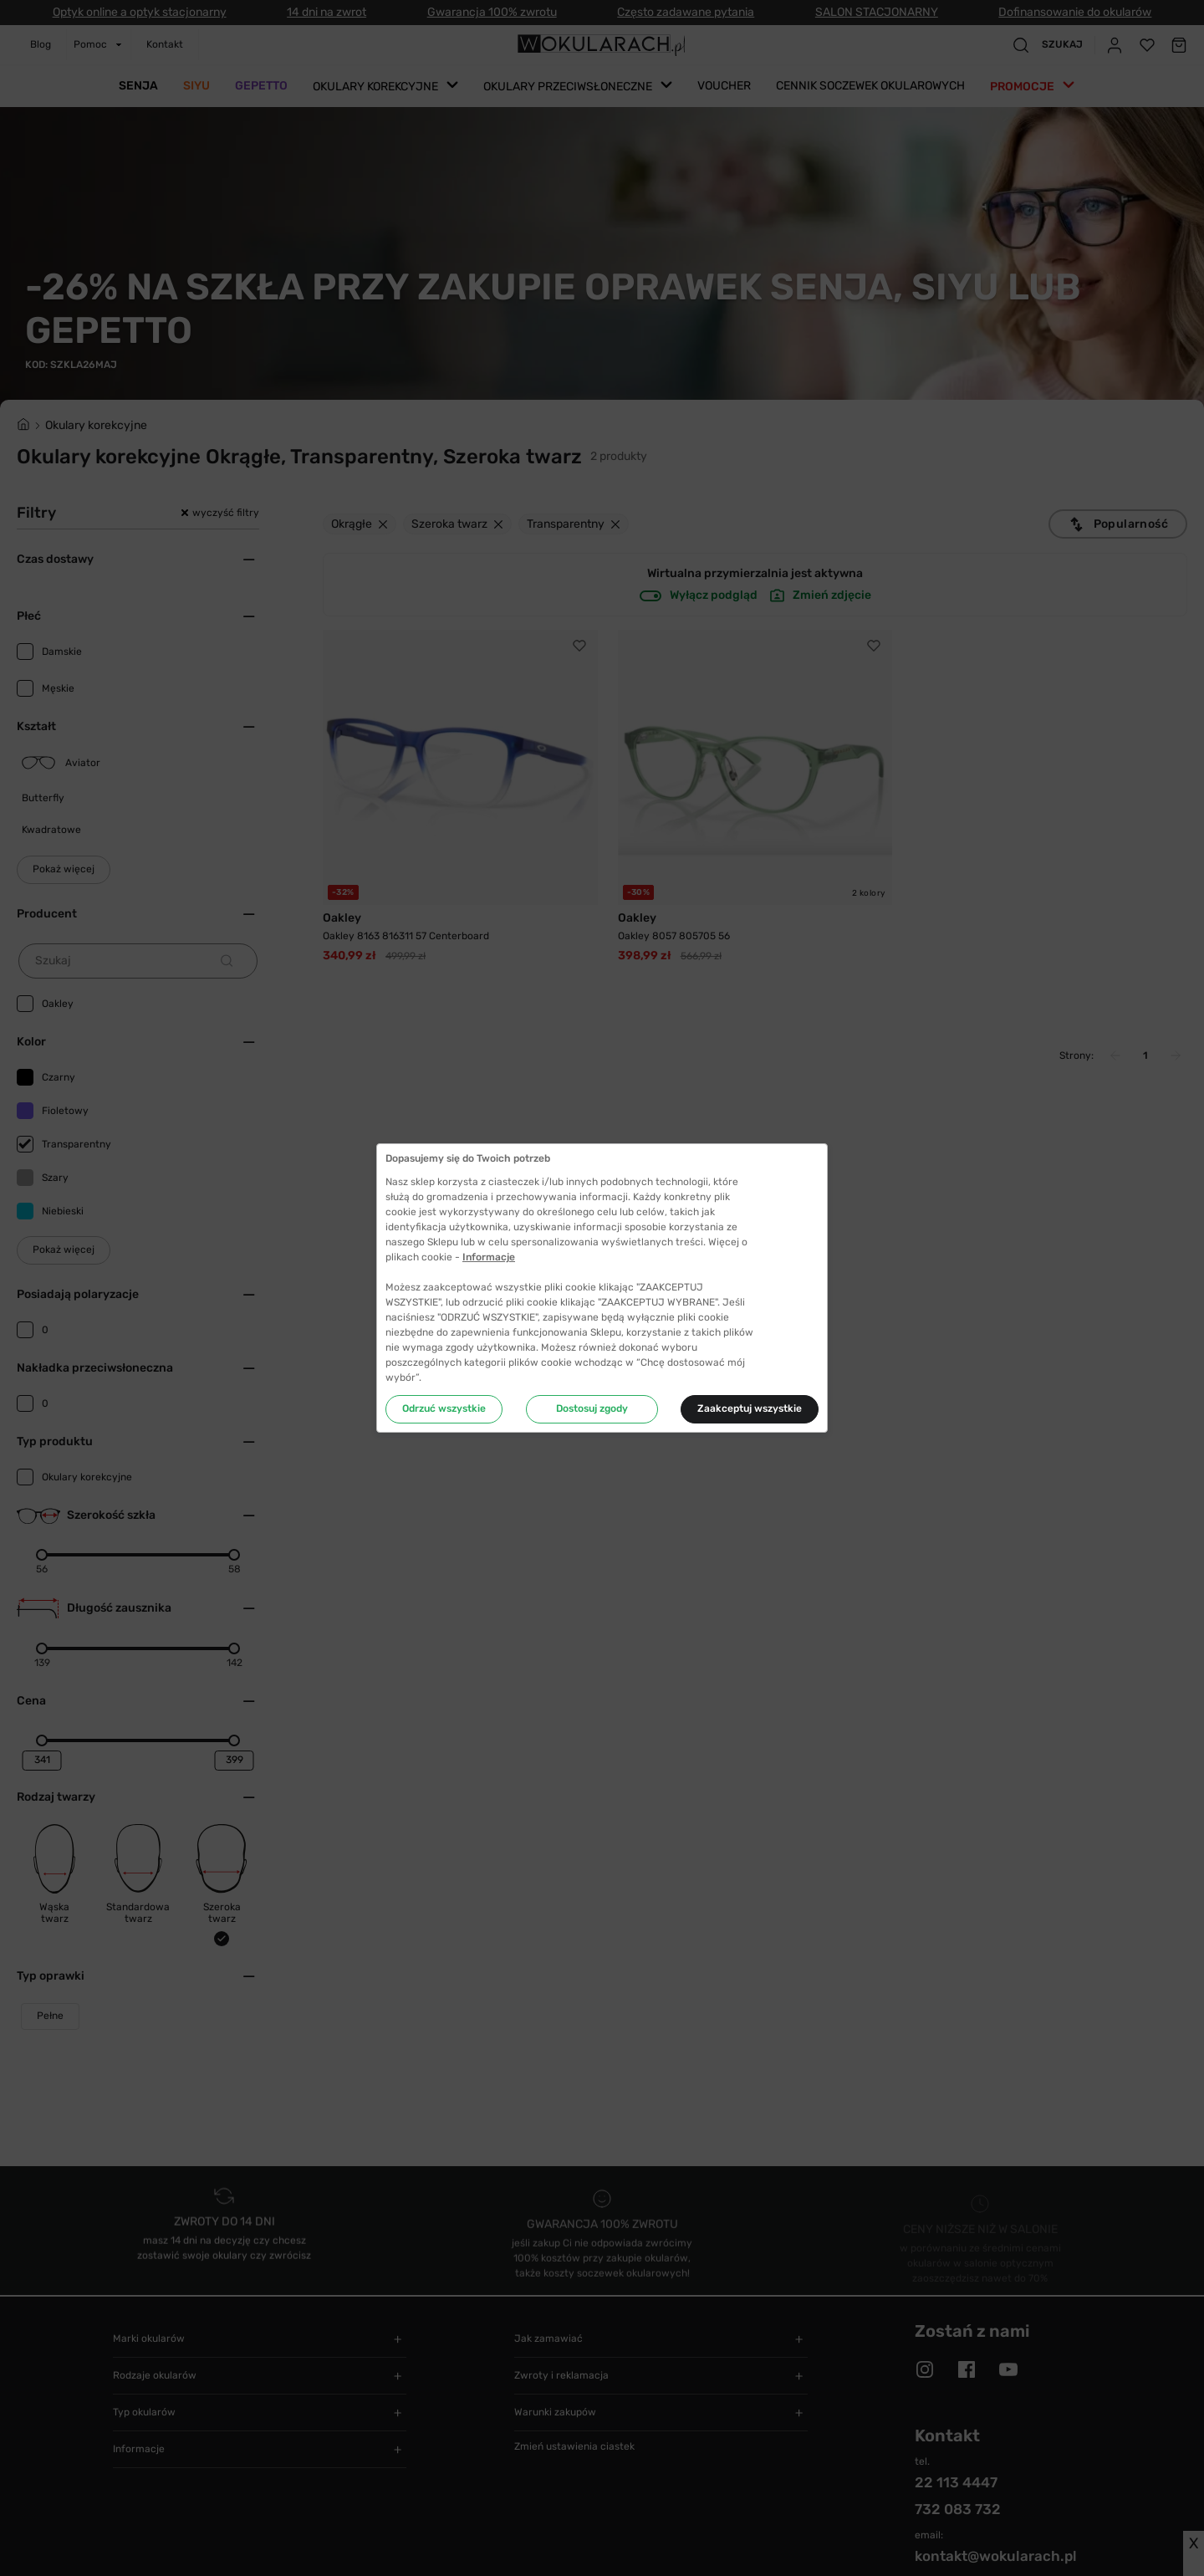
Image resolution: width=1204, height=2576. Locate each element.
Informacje (488, 1257)
